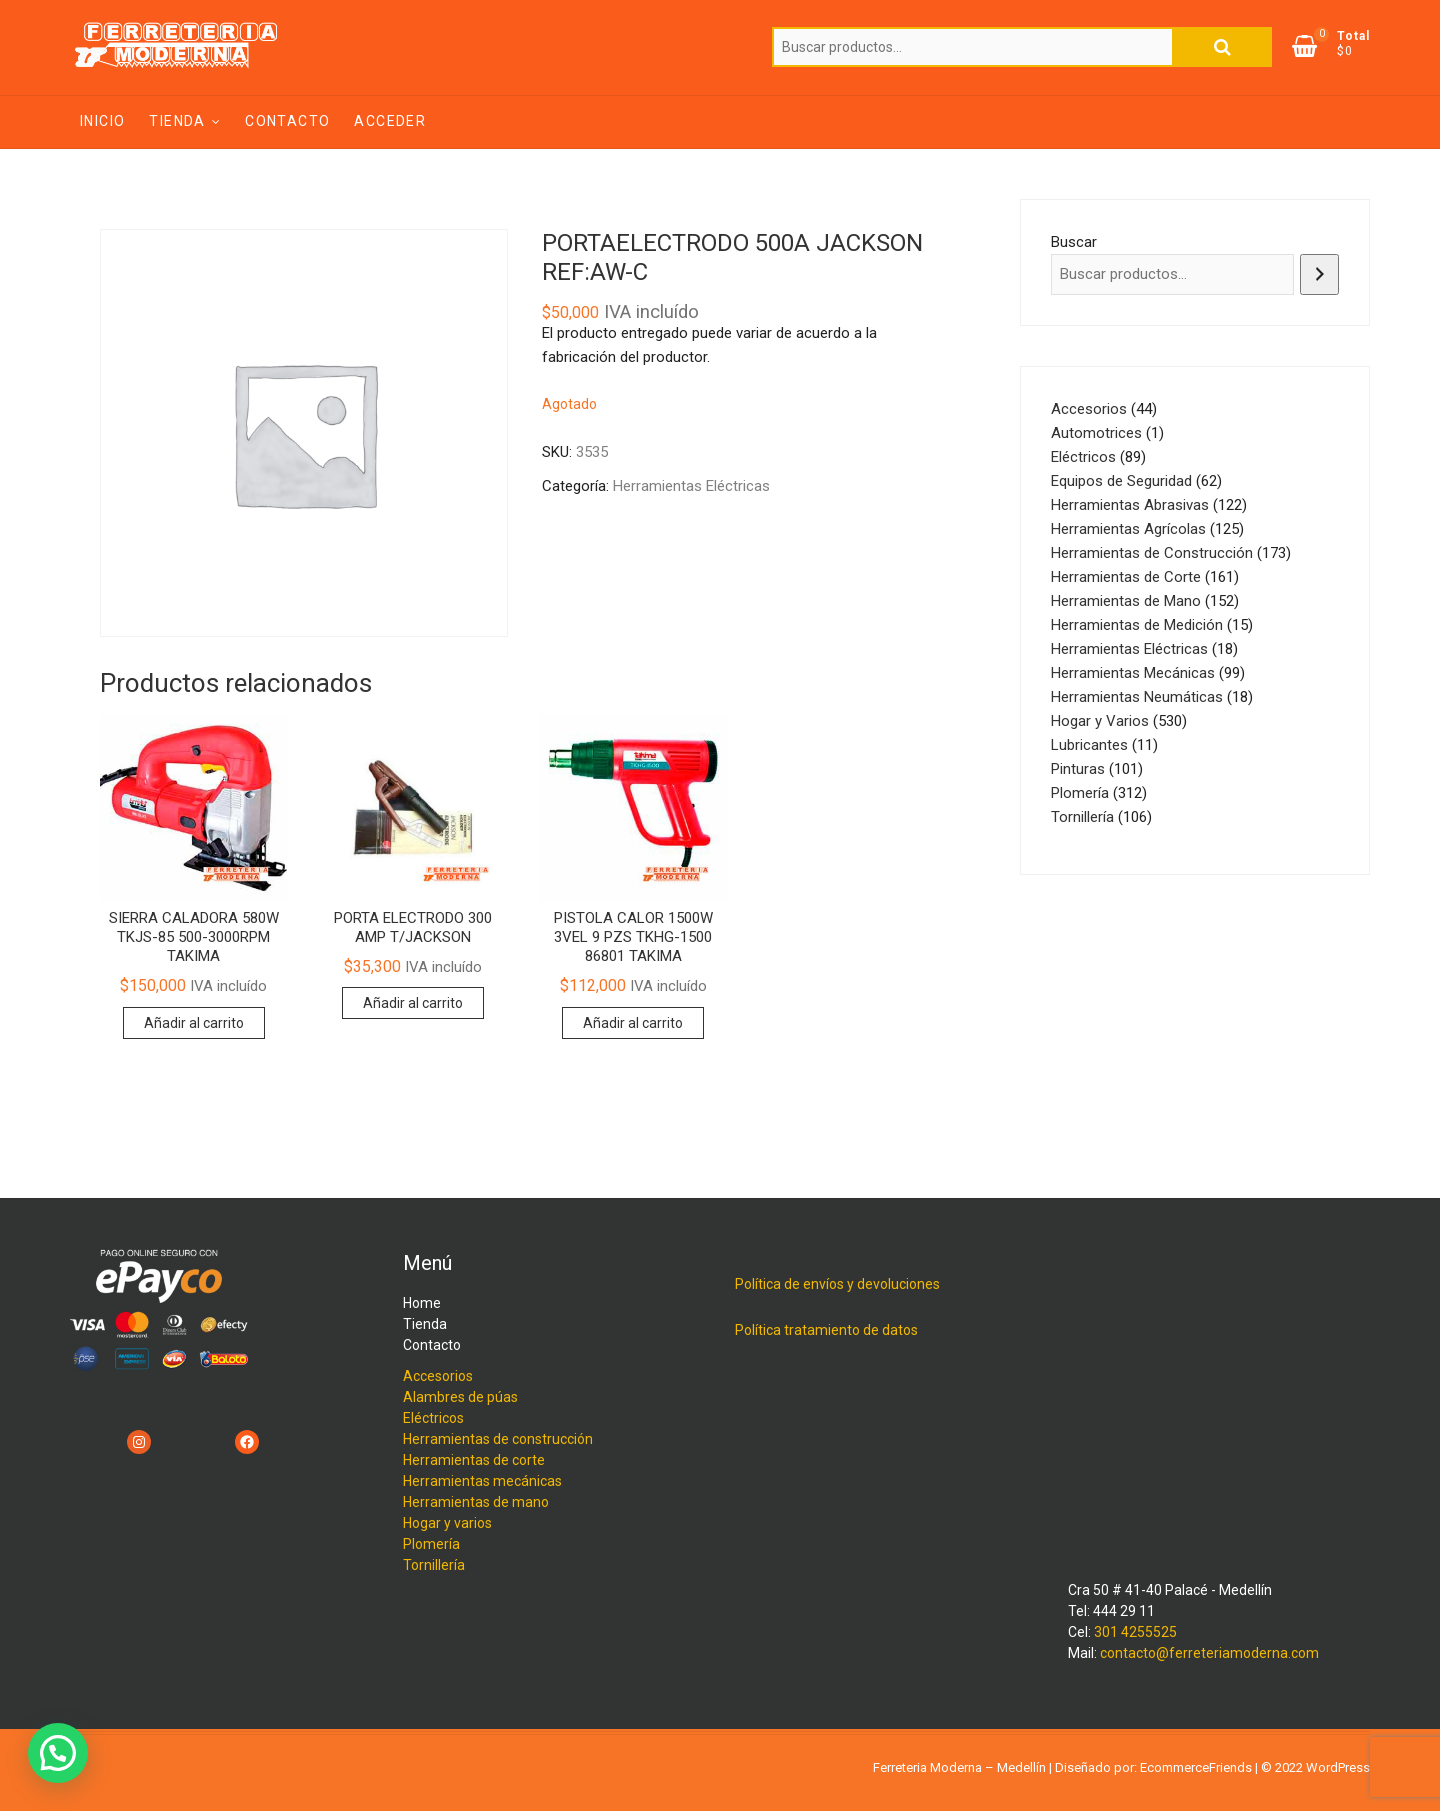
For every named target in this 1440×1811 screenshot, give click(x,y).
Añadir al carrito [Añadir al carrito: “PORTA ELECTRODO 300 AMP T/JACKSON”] (413, 1003)
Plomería (431, 1544)
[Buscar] (1319, 274)
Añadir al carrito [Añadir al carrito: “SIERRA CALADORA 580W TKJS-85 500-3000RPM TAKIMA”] (194, 1023)
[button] (58, 1753)
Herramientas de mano (476, 1502)
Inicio (102, 121)
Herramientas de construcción (498, 1439)
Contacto (287, 121)
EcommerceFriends (1196, 1767)
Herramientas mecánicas (482, 1481)
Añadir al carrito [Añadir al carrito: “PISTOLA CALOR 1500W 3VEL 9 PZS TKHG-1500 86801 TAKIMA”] (633, 1023)
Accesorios (438, 1376)
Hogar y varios (447, 1523)
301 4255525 (1135, 1632)
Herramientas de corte (474, 1460)
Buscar (1222, 47)
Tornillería (434, 1565)
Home (422, 1303)
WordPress (1338, 1767)
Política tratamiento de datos (826, 1330)
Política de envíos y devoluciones (837, 1284)
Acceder (390, 121)
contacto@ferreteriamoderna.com (1209, 1653)
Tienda (177, 121)
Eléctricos (433, 1418)
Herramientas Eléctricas (691, 486)
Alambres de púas (460, 1397)
